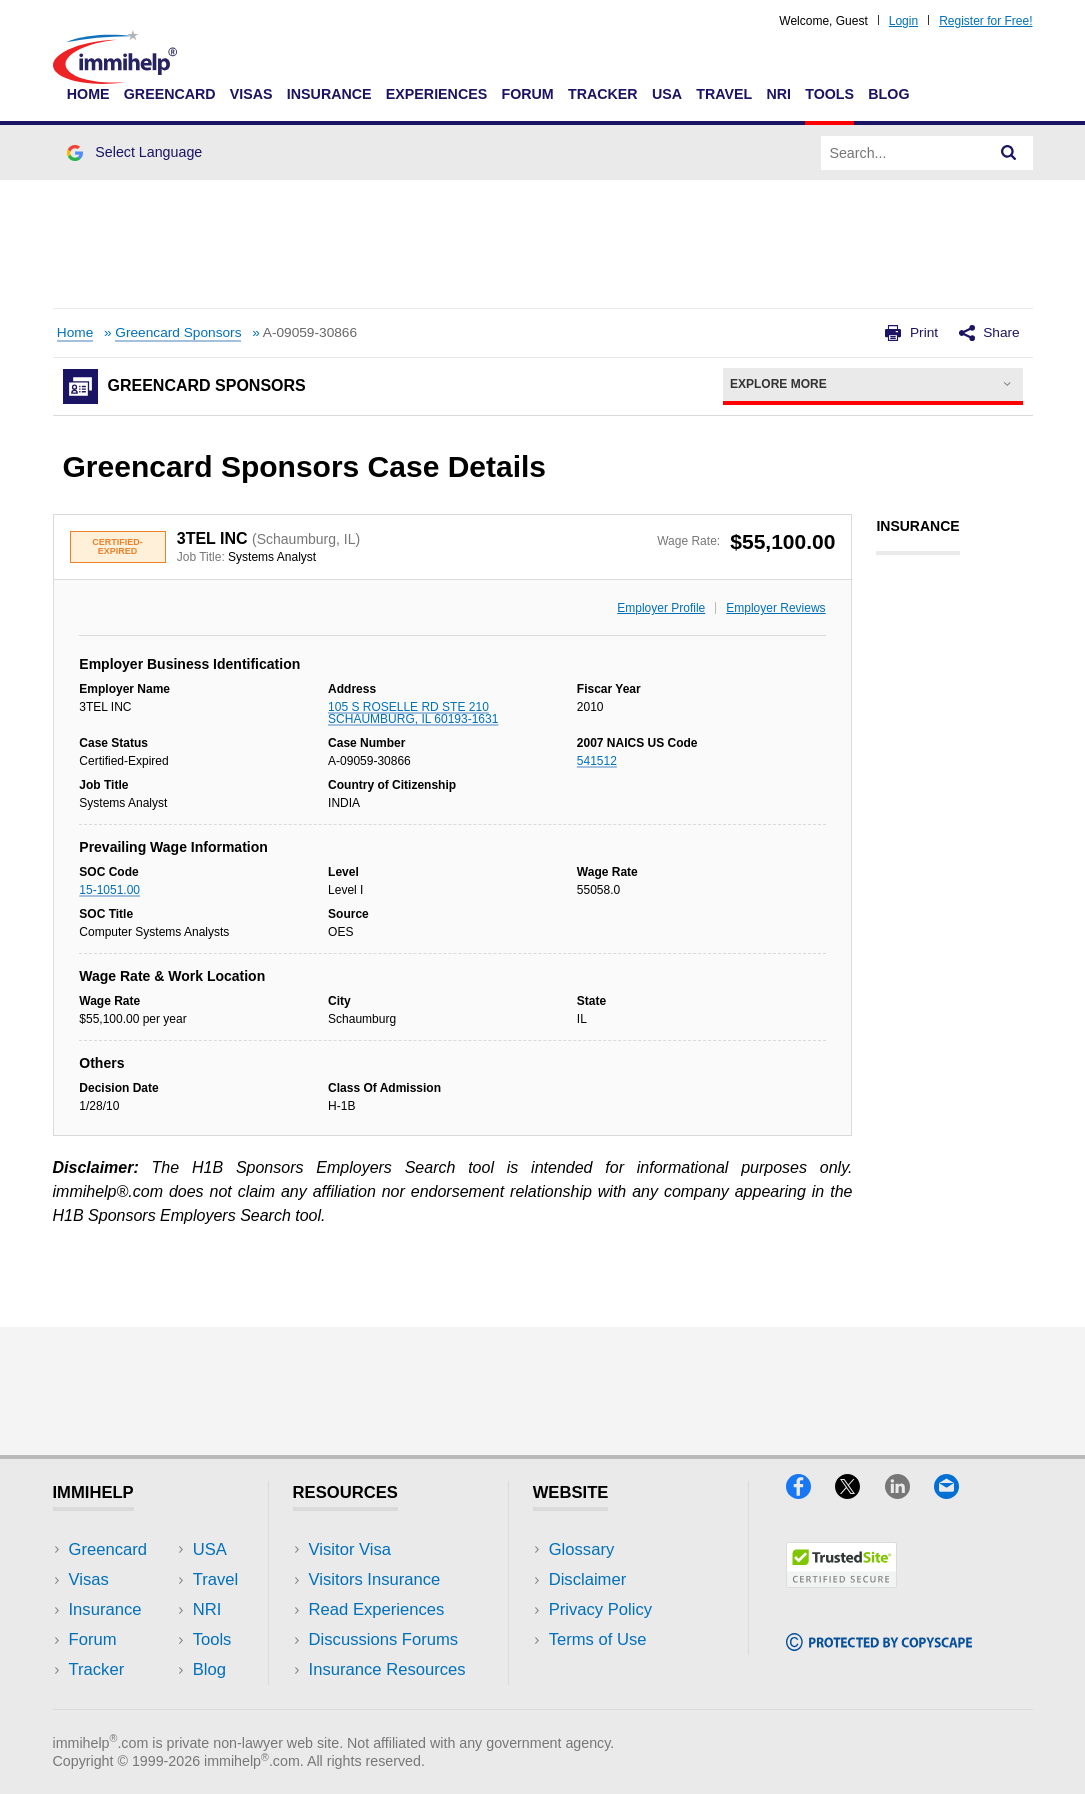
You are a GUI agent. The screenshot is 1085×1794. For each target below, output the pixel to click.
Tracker (603, 94)
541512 (597, 761)
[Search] (1009, 153)
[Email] (956, 1492)
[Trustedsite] (841, 1581)
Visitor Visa (350, 1549)
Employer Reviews (775, 608)
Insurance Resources (387, 1669)
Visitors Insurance (375, 1579)
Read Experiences (377, 1609)
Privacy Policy (600, 1609)
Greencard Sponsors (178, 332)
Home (88, 94)
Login (903, 21)
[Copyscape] (879, 1644)
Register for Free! (985, 21)
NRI (778, 94)
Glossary (582, 1549)
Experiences (436, 94)
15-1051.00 (109, 890)
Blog (888, 94)
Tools (829, 94)
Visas (251, 94)
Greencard (170, 94)
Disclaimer (588, 1579)
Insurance (329, 94)
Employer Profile (661, 608)
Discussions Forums (384, 1639)
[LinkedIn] (909, 1492)
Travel (724, 94)
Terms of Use (598, 1639)
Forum (527, 94)
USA (667, 94)
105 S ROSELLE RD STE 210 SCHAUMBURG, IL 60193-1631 (413, 713)
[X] (859, 1492)
